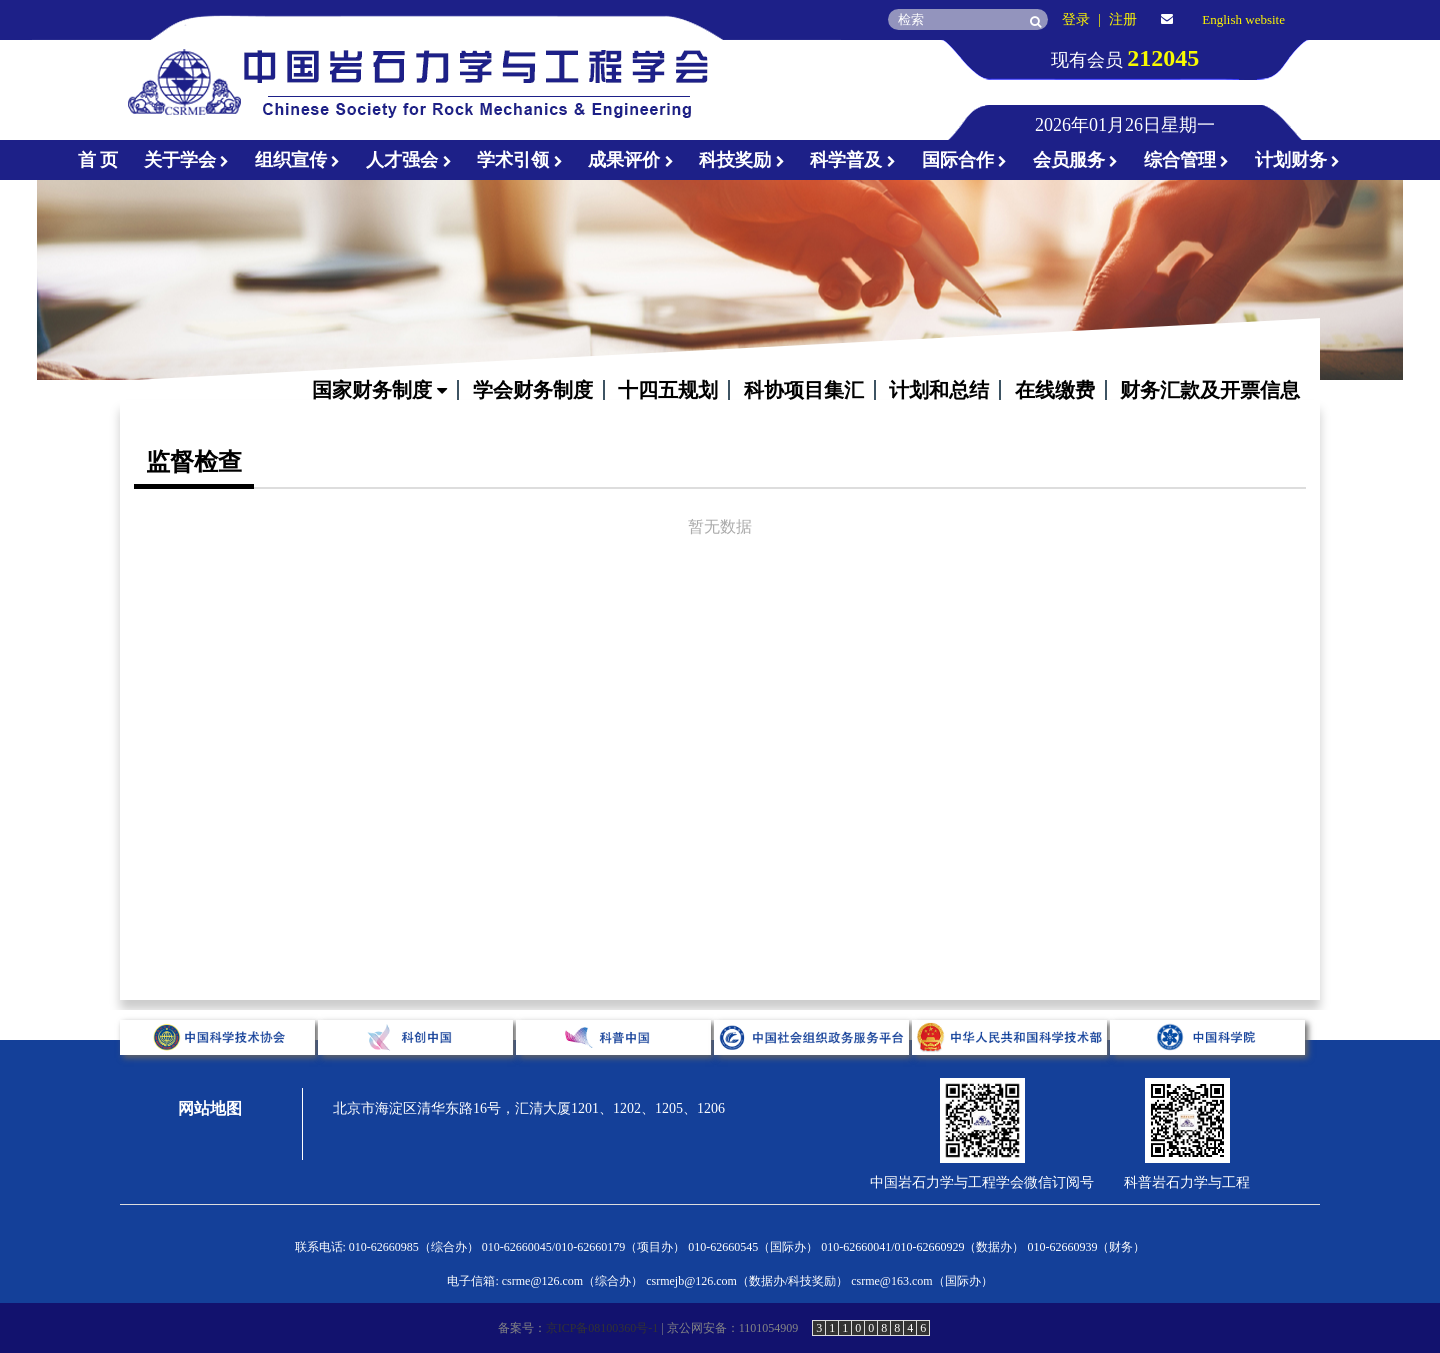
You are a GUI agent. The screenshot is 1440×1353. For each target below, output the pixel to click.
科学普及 (853, 160)
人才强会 (409, 160)
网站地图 (210, 1108)
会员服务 (1076, 160)
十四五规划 (668, 390)
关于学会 (187, 160)
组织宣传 (298, 160)
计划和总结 (939, 390)
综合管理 (1187, 160)
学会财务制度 (533, 390)
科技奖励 (742, 160)
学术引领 (520, 160)
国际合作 (965, 160)
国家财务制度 (379, 390)
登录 (1076, 19)
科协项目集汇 (804, 390)
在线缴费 (1055, 390)
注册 (1123, 19)
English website (1243, 19)
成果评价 (631, 160)
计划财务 (1298, 160)
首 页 (98, 160)
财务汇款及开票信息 (1210, 390)
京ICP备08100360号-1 (602, 1328)
